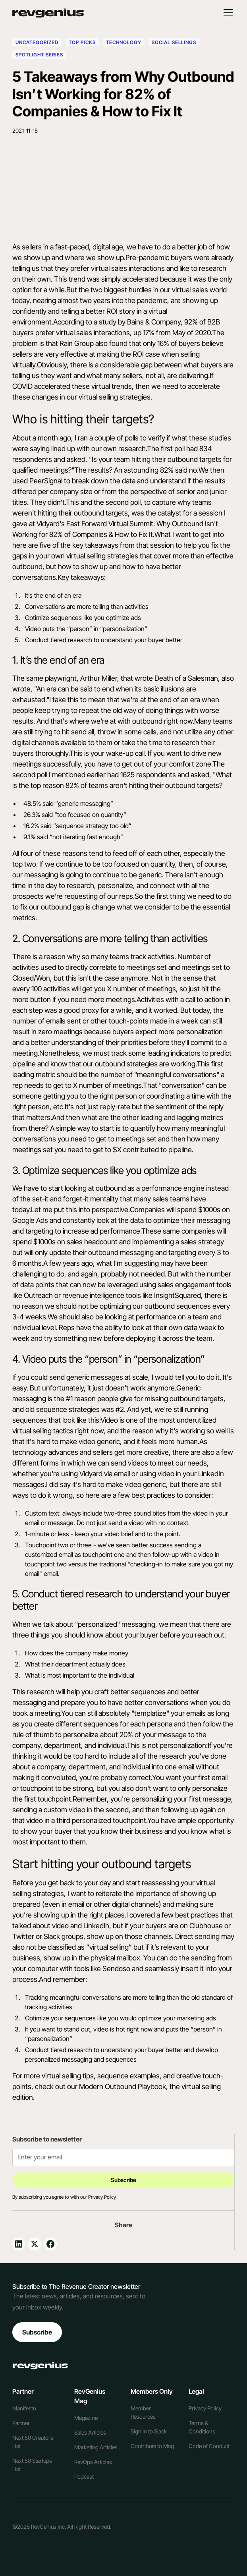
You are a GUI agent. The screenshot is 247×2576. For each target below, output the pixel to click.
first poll (173, 448)
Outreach (38, 1295)
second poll (29, 774)
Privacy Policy (205, 2408)
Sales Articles (90, 2432)
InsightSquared (177, 1295)
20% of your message (153, 1734)
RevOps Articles (93, 2461)
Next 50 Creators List (32, 2441)
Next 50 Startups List (32, 2464)
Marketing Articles (96, 2447)
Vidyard (90, 1474)
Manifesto (24, 2408)
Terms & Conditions (202, 2427)
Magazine (86, 2417)
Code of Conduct (209, 2446)
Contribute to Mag (152, 2446)
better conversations (156, 1702)
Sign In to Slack (149, 2431)
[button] (227, 12)
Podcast (84, 2476)
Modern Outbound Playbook (122, 2086)
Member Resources (143, 2412)
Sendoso (116, 1968)
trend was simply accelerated (113, 279)
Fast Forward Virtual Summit (109, 523)
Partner (21, 2423)
